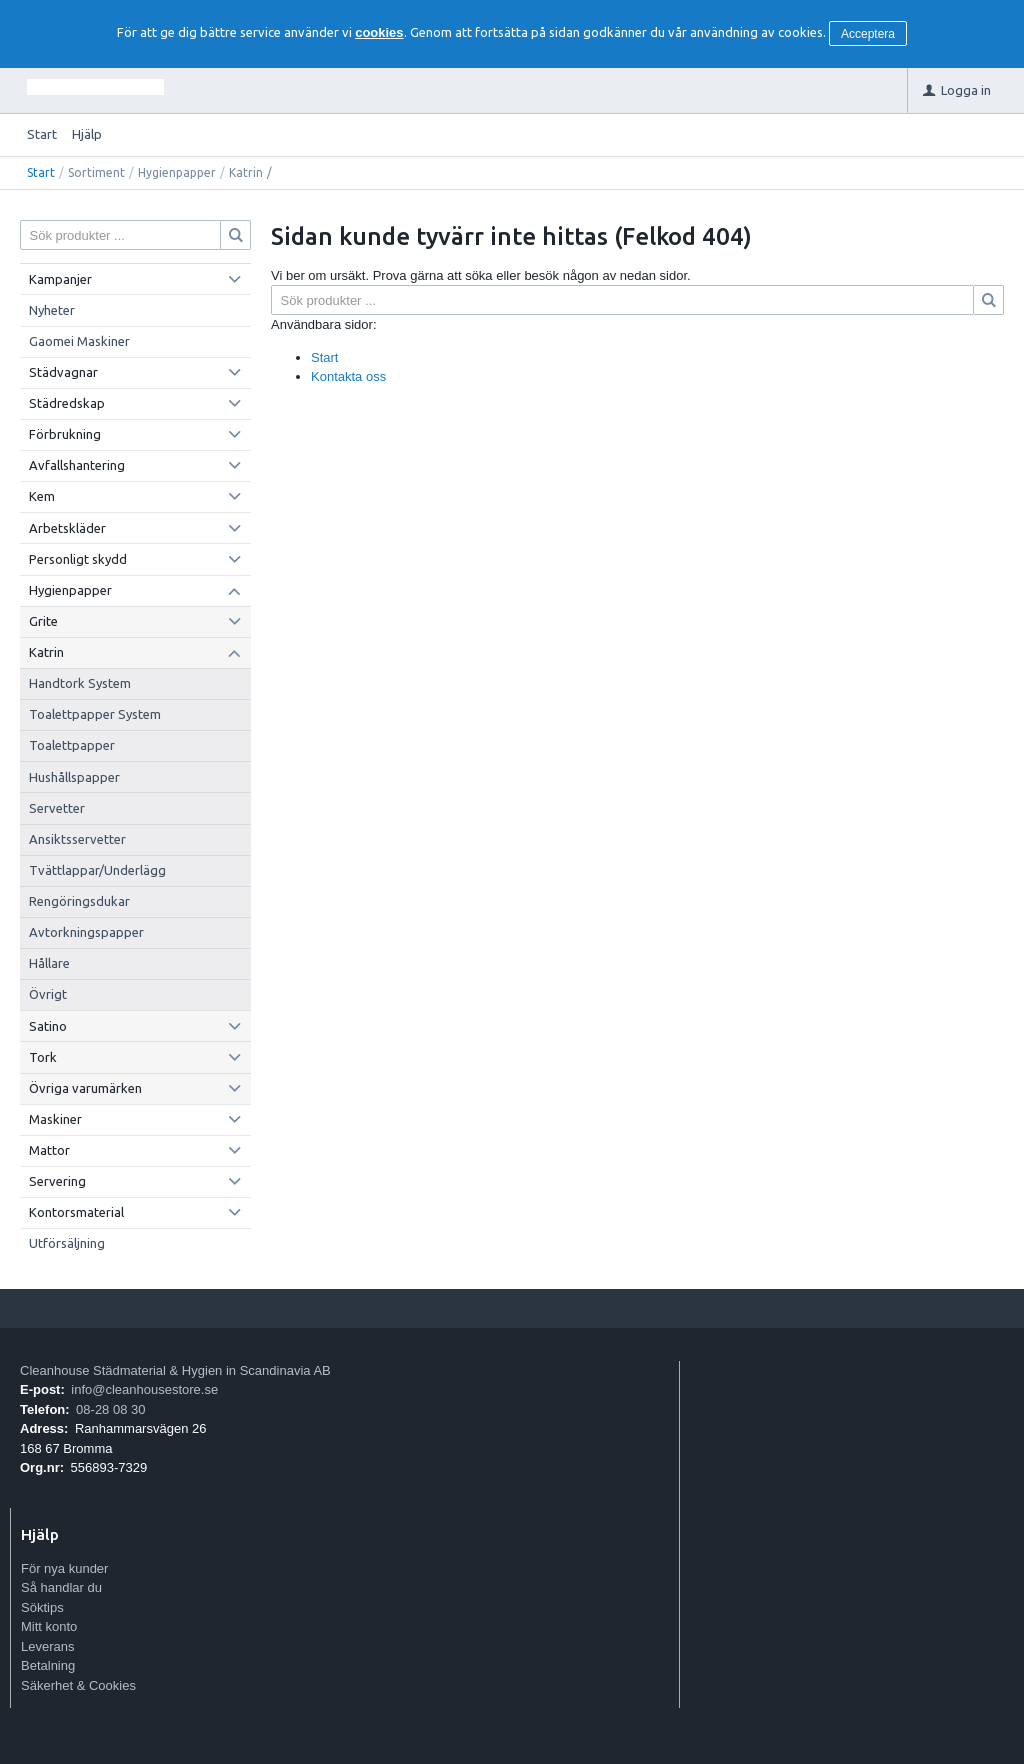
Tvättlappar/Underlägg (97, 870)
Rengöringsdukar (79, 901)
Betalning (48, 1665)
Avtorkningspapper (86, 932)
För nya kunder (64, 1568)
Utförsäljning (67, 1243)
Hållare (49, 963)
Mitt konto (49, 1626)
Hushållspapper (74, 777)
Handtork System (80, 683)
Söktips (42, 1607)
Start (42, 134)
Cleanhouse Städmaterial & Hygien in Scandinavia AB (175, 1370)
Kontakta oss (348, 376)
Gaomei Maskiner (79, 341)
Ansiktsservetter (77, 839)
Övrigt (48, 994)
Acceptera (868, 34)
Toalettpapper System (95, 714)
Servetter (57, 808)
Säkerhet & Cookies (78, 1685)
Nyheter (52, 310)
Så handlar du (61, 1587)
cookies (379, 32)
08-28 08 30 (110, 1409)
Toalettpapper (72, 745)
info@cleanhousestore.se (144, 1389)
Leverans (47, 1646)
